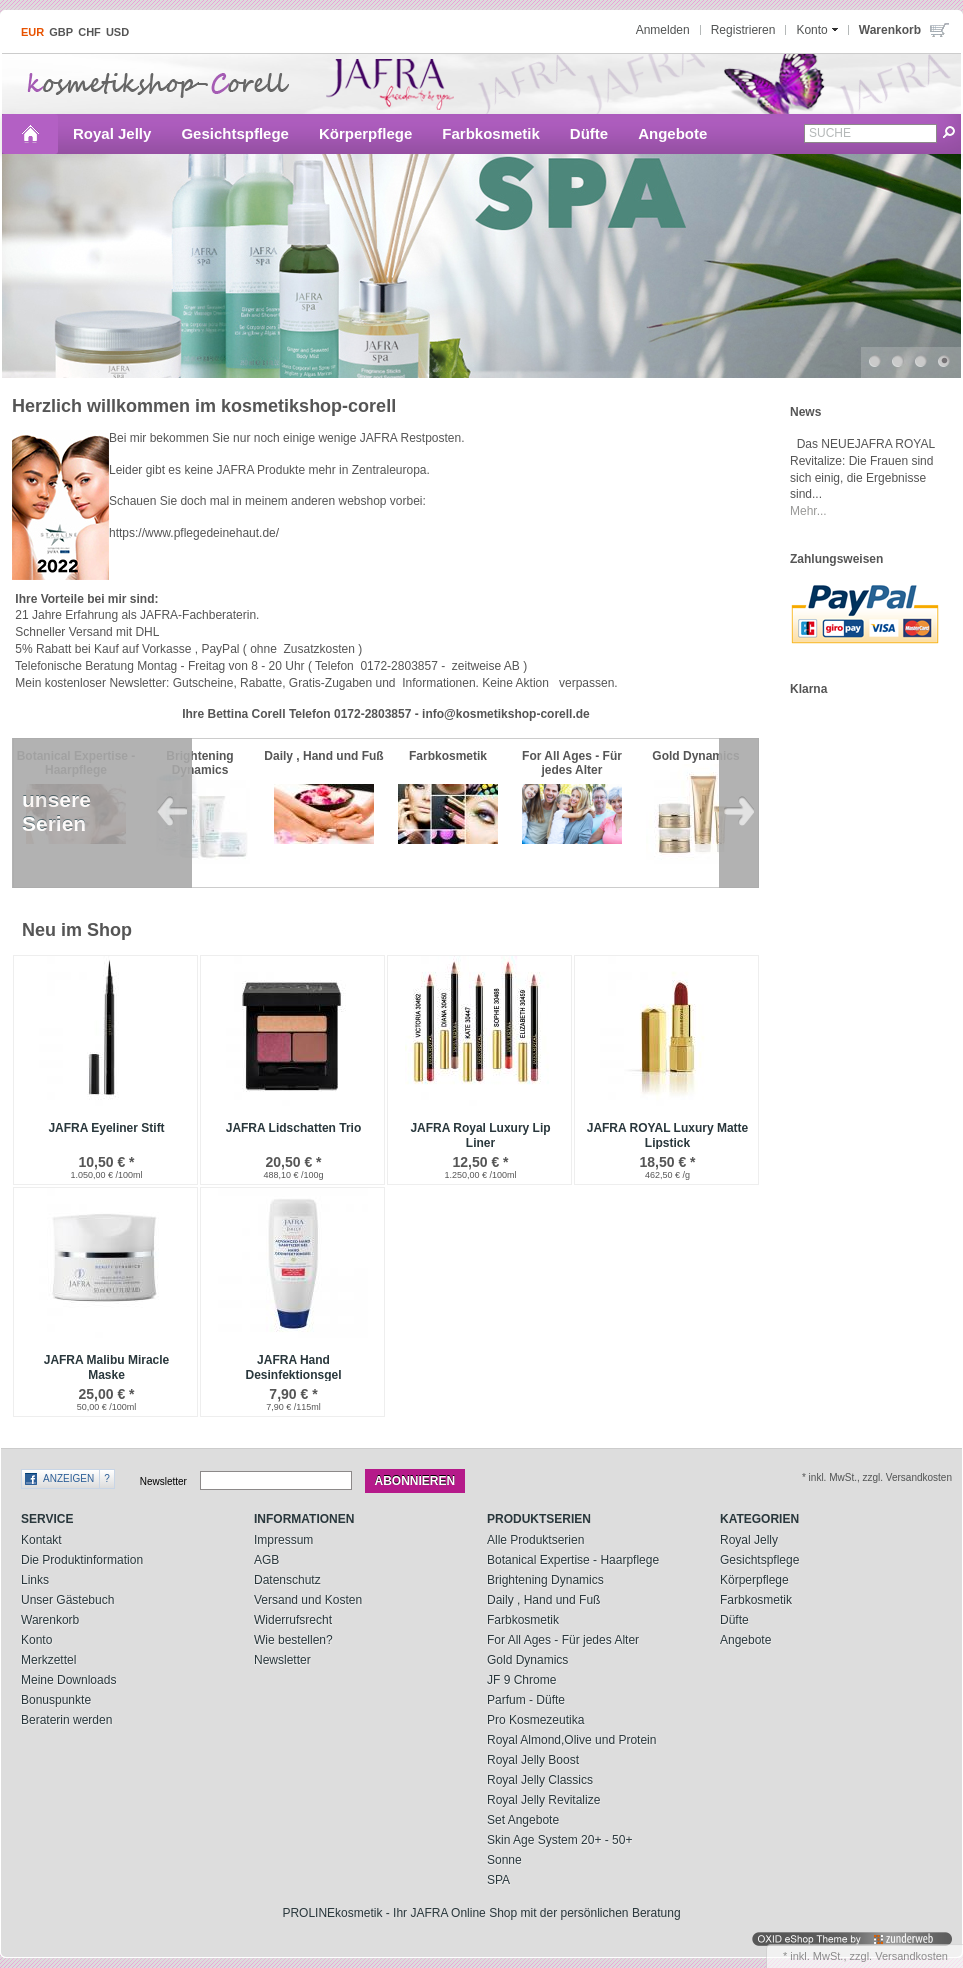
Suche (830, 133)
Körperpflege (365, 133)
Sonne (504, 1860)
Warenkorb (50, 1620)
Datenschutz (287, 1580)
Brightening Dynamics (545, 1580)
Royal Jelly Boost (533, 1760)
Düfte (589, 133)
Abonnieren (415, 1481)
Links (35, 1580)
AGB (266, 1560)
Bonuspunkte (56, 1700)
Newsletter (163, 1481)
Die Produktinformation (82, 1560)
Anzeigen (68, 1478)
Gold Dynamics (527, 1660)
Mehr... (808, 511)
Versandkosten (911, 1956)
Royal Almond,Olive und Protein (571, 1740)
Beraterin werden (66, 1720)
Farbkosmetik (491, 133)
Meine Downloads (68, 1680)
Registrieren (743, 30)
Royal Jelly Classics (540, 1780)
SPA (498, 1880)
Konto (36, 1640)
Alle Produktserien (535, 1540)
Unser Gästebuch (67, 1600)
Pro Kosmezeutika (535, 1720)
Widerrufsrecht (293, 1620)
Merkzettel (48, 1660)
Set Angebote (523, 1820)
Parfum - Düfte (526, 1700)
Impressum (283, 1540)
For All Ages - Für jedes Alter (563, 1640)
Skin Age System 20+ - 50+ (559, 1840)
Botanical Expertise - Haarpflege (573, 1560)
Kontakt (41, 1540)
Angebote (672, 133)
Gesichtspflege (235, 133)
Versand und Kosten (308, 1600)
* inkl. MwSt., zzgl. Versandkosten (877, 1477)
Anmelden (663, 30)
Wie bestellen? (293, 1640)
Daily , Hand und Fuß (543, 1600)
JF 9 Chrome (521, 1680)
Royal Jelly (112, 133)
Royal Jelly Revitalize (543, 1800)
